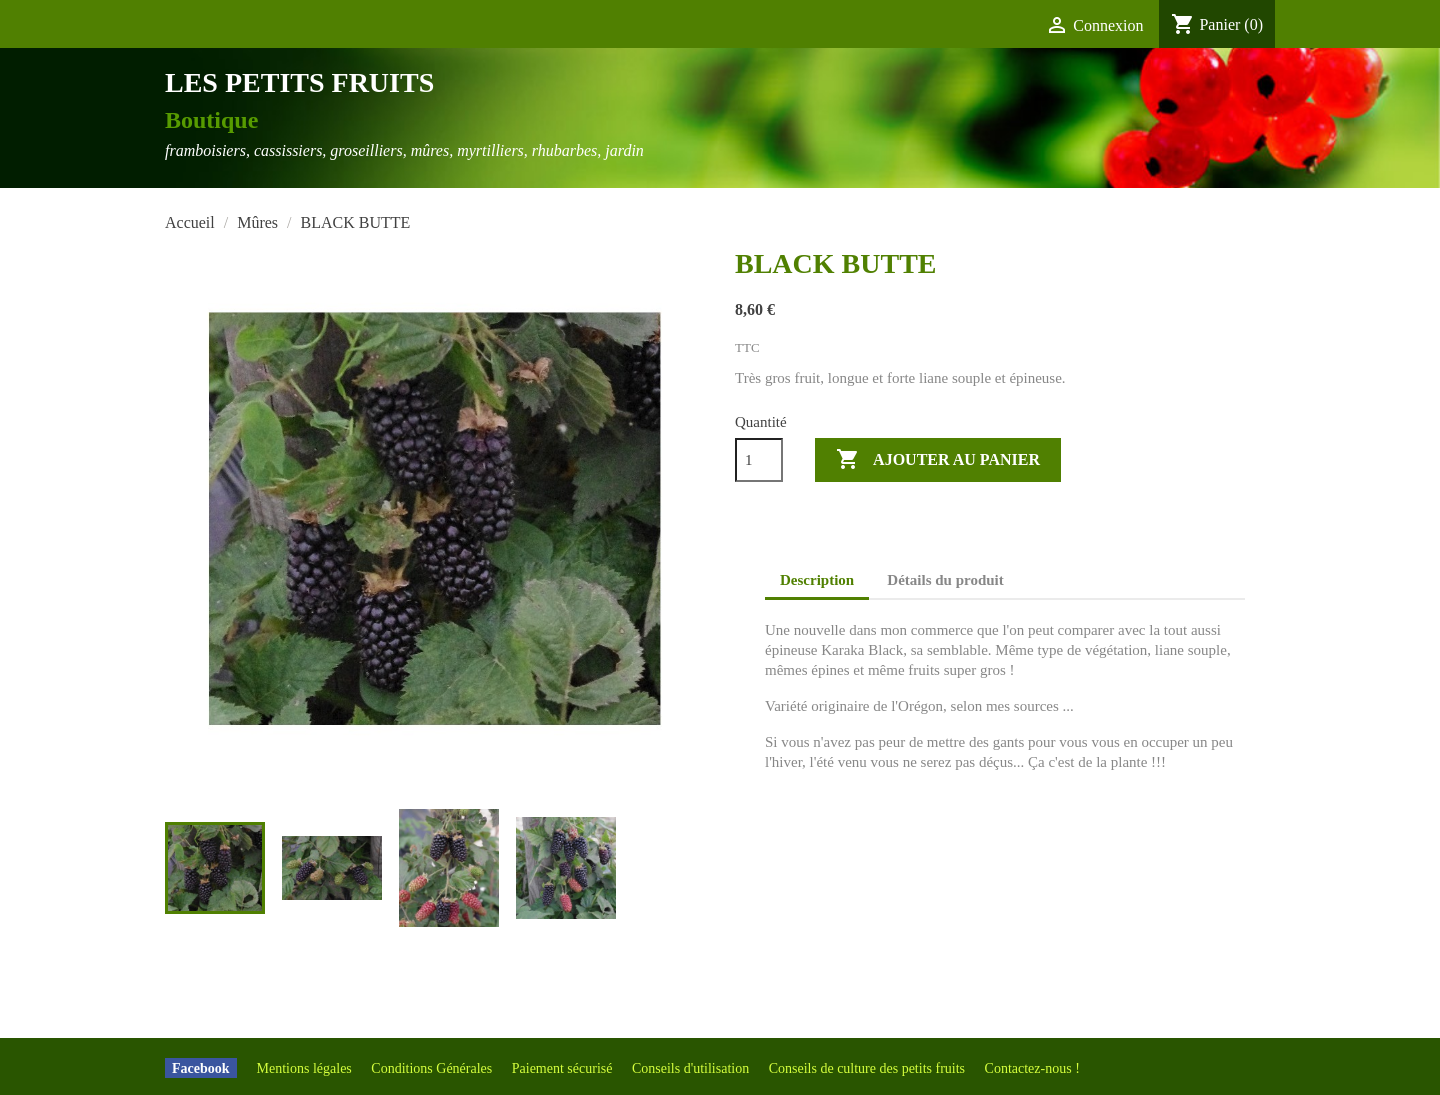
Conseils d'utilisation (692, 1068)
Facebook (201, 1068)
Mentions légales (306, 1068)
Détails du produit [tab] (945, 580)
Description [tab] (817, 580)
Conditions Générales (433, 1068)
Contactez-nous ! (1032, 1068)
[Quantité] (759, 460)
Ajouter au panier (938, 460)
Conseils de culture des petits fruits (869, 1068)
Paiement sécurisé (564, 1068)
